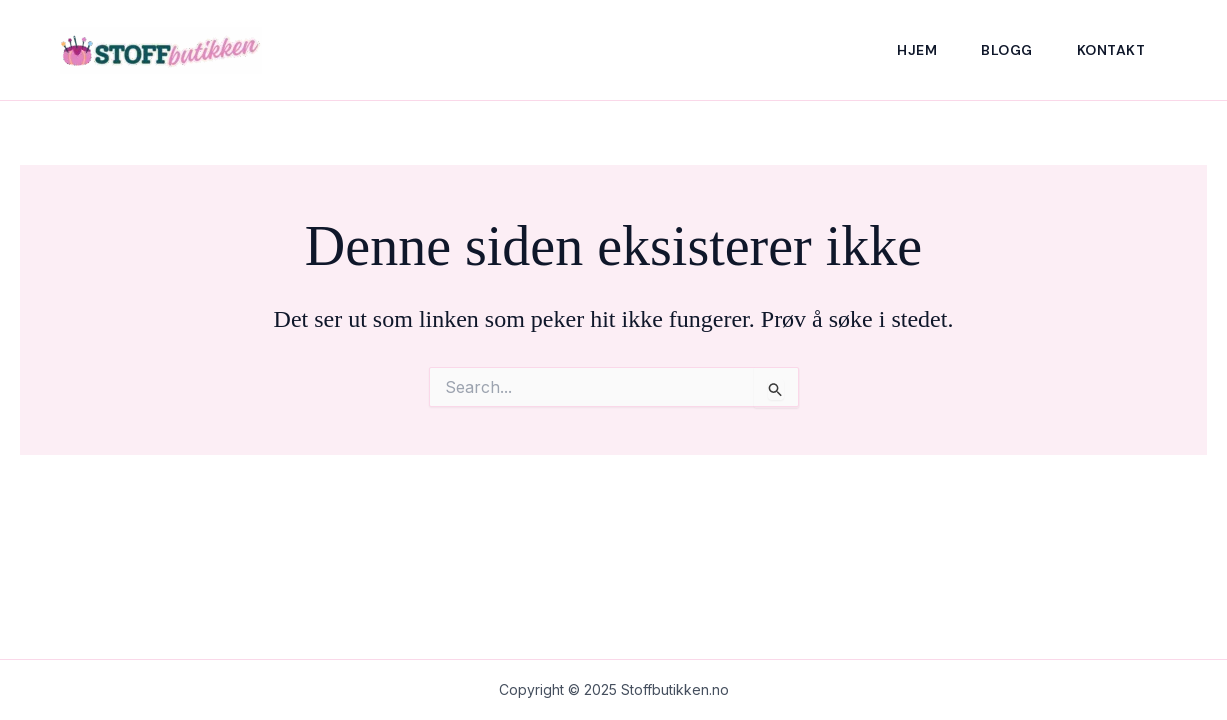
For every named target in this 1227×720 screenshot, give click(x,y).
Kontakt (1111, 50)
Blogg (1007, 50)
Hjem (917, 50)
